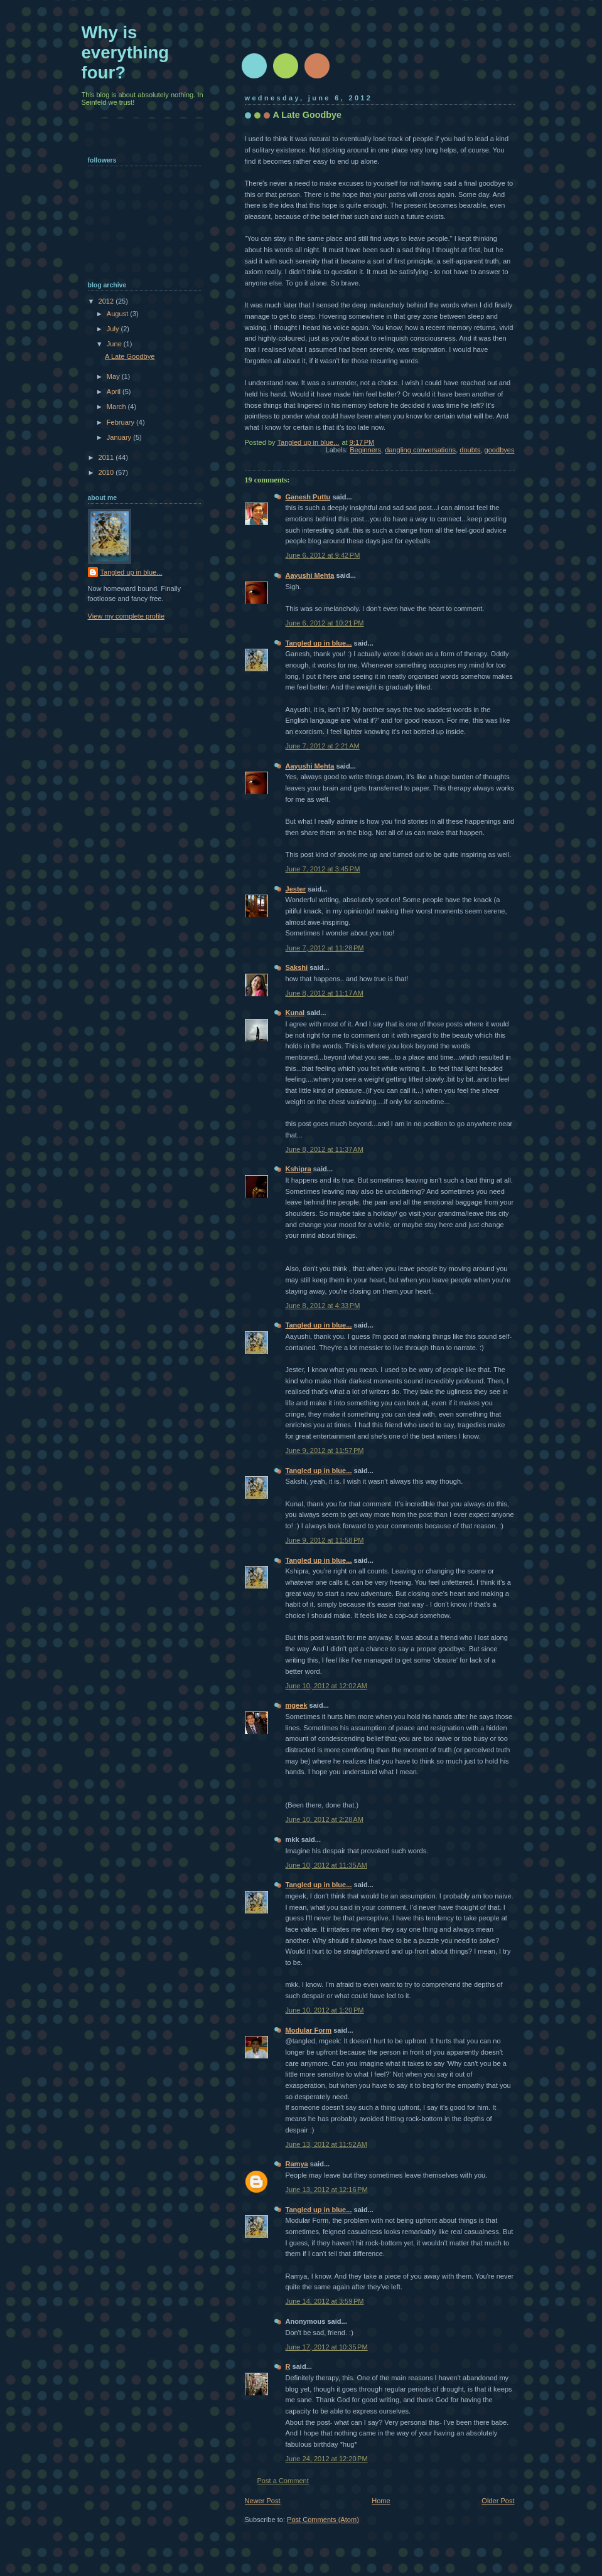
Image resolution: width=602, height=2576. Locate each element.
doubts (470, 450)
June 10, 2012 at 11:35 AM (327, 1865)
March (117, 406)
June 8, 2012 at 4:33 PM (323, 1305)
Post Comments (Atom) (323, 2519)
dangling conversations (420, 450)
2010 (107, 472)
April (114, 391)
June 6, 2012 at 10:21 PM (325, 623)
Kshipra (298, 1169)
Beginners (365, 450)
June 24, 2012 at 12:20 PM (327, 2458)
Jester (296, 889)
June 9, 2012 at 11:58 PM (325, 1540)
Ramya (297, 2164)
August (118, 313)
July (114, 329)
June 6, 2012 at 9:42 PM (323, 555)
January (120, 437)
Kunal (295, 1012)
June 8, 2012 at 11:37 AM (324, 1149)
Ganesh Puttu (308, 497)
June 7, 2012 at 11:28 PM (325, 948)
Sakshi (297, 967)
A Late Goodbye (129, 356)
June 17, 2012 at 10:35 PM (327, 2347)
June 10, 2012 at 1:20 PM (325, 2010)
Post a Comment (283, 2480)
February (121, 422)
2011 (107, 457)
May (114, 376)
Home (381, 2500)
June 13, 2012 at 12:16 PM (327, 2189)
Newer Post (263, 2500)
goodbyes (500, 450)
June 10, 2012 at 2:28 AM (324, 1819)
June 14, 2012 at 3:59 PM (325, 2301)
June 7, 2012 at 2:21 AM (323, 746)
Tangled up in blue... (319, 643)
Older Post (497, 2500)
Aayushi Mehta (310, 575)
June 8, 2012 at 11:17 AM (324, 993)
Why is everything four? (125, 52)
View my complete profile (126, 616)
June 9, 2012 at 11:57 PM (325, 1450)
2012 (107, 301)
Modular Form (309, 2030)
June (115, 344)
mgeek (297, 1705)
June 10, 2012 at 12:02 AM (327, 1686)
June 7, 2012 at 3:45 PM (323, 869)
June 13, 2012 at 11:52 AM (327, 2144)
